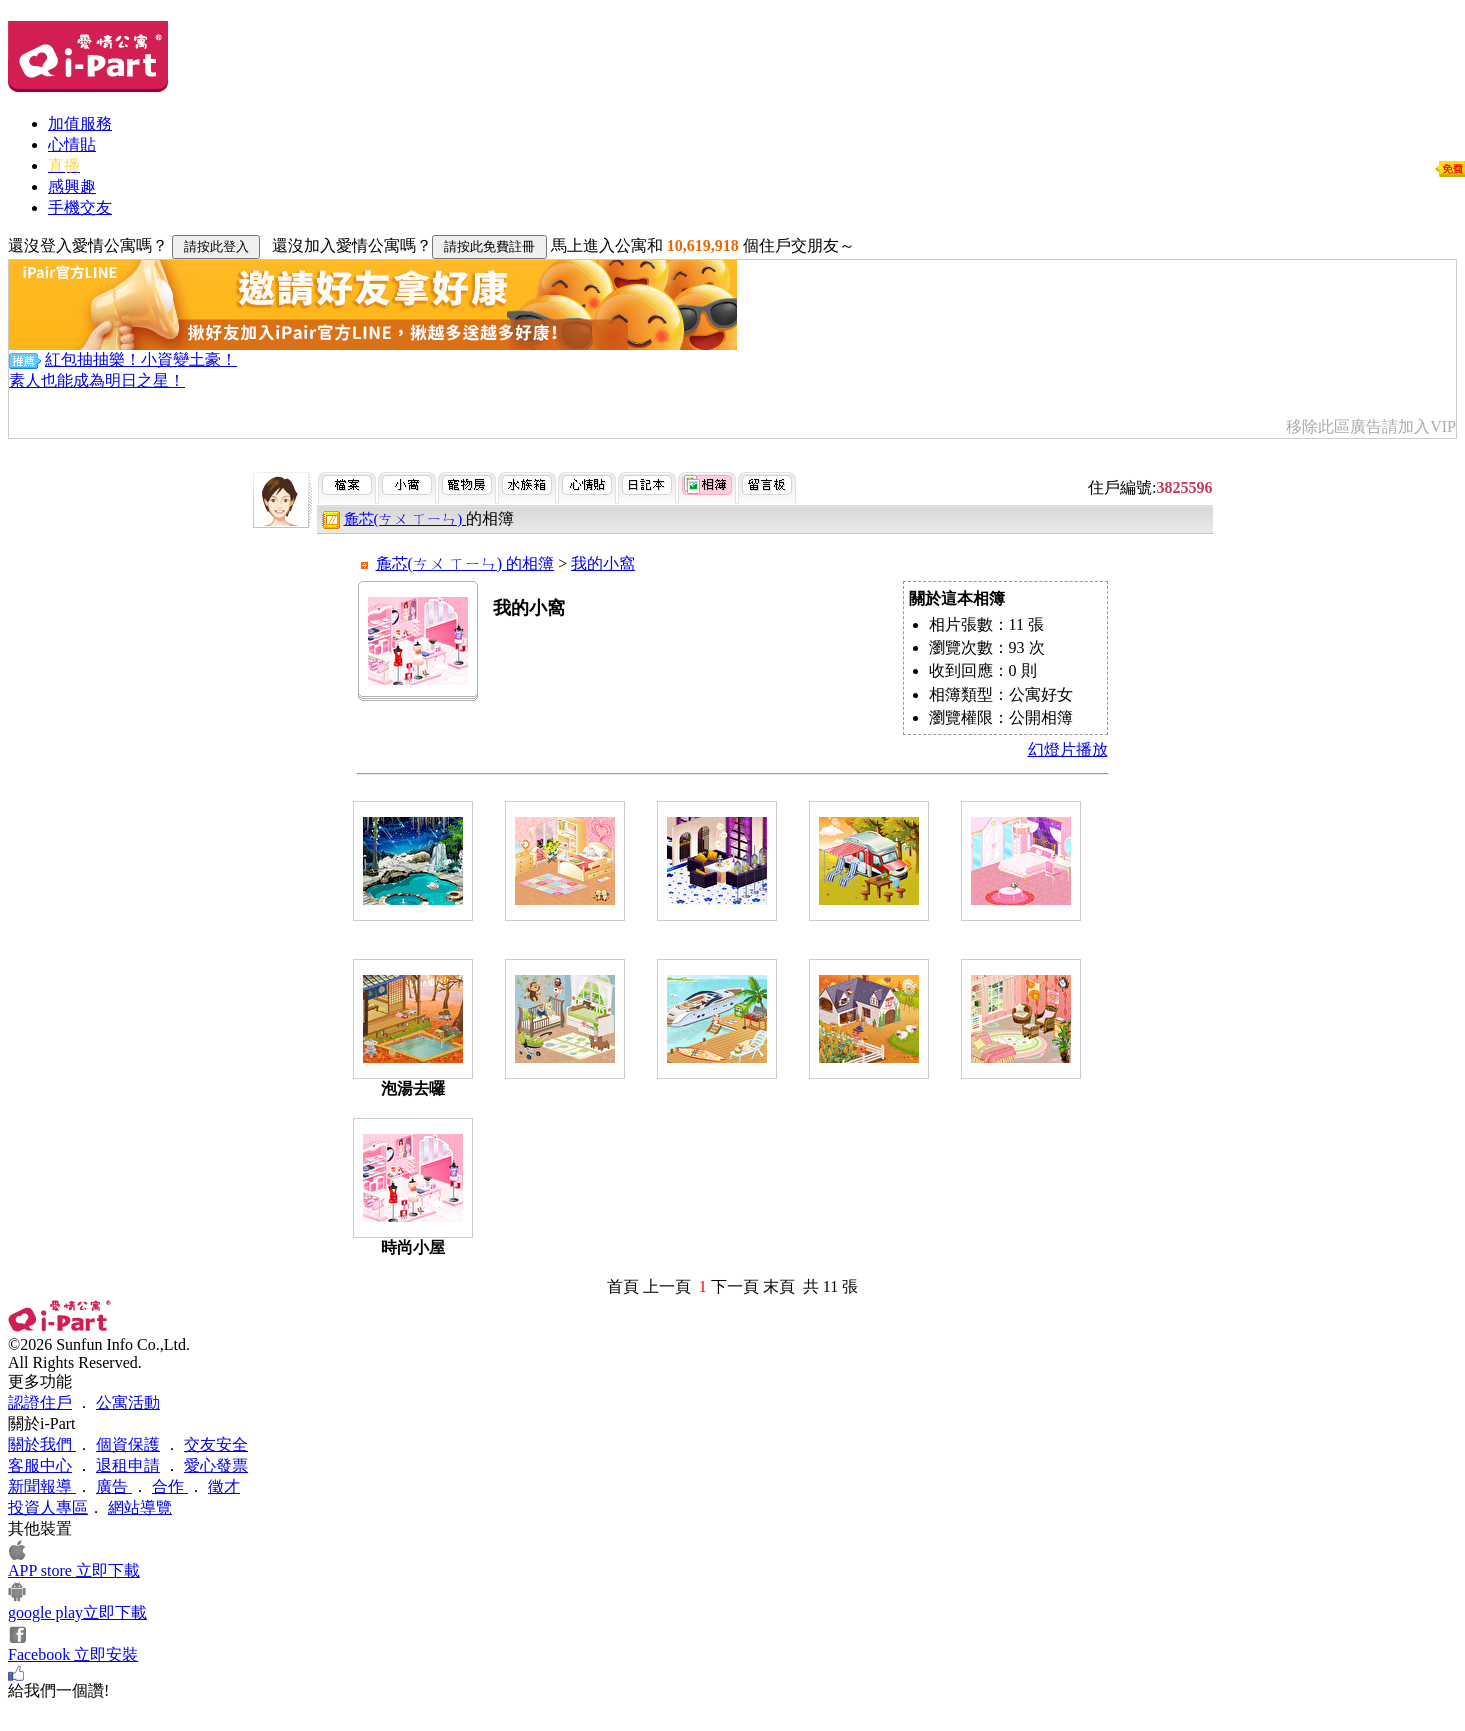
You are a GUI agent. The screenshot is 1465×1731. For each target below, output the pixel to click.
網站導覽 (140, 1507)
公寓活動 (128, 1402)
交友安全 (216, 1444)
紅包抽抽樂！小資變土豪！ (141, 359)
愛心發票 (216, 1465)
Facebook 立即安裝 (73, 1654)
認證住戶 (40, 1402)
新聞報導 (42, 1486)
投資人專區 (48, 1507)
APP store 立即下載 (74, 1570)
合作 (170, 1486)
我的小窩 (603, 563)
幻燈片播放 (1068, 749)
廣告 (114, 1486)
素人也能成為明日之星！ (97, 380)
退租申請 (128, 1465)
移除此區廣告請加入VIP (1371, 426)
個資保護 (128, 1444)
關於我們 (42, 1444)
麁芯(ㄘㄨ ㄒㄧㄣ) (405, 519)
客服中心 (40, 1465)
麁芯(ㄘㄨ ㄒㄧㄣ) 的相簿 (465, 563)
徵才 (224, 1486)
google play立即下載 (77, 1612)
